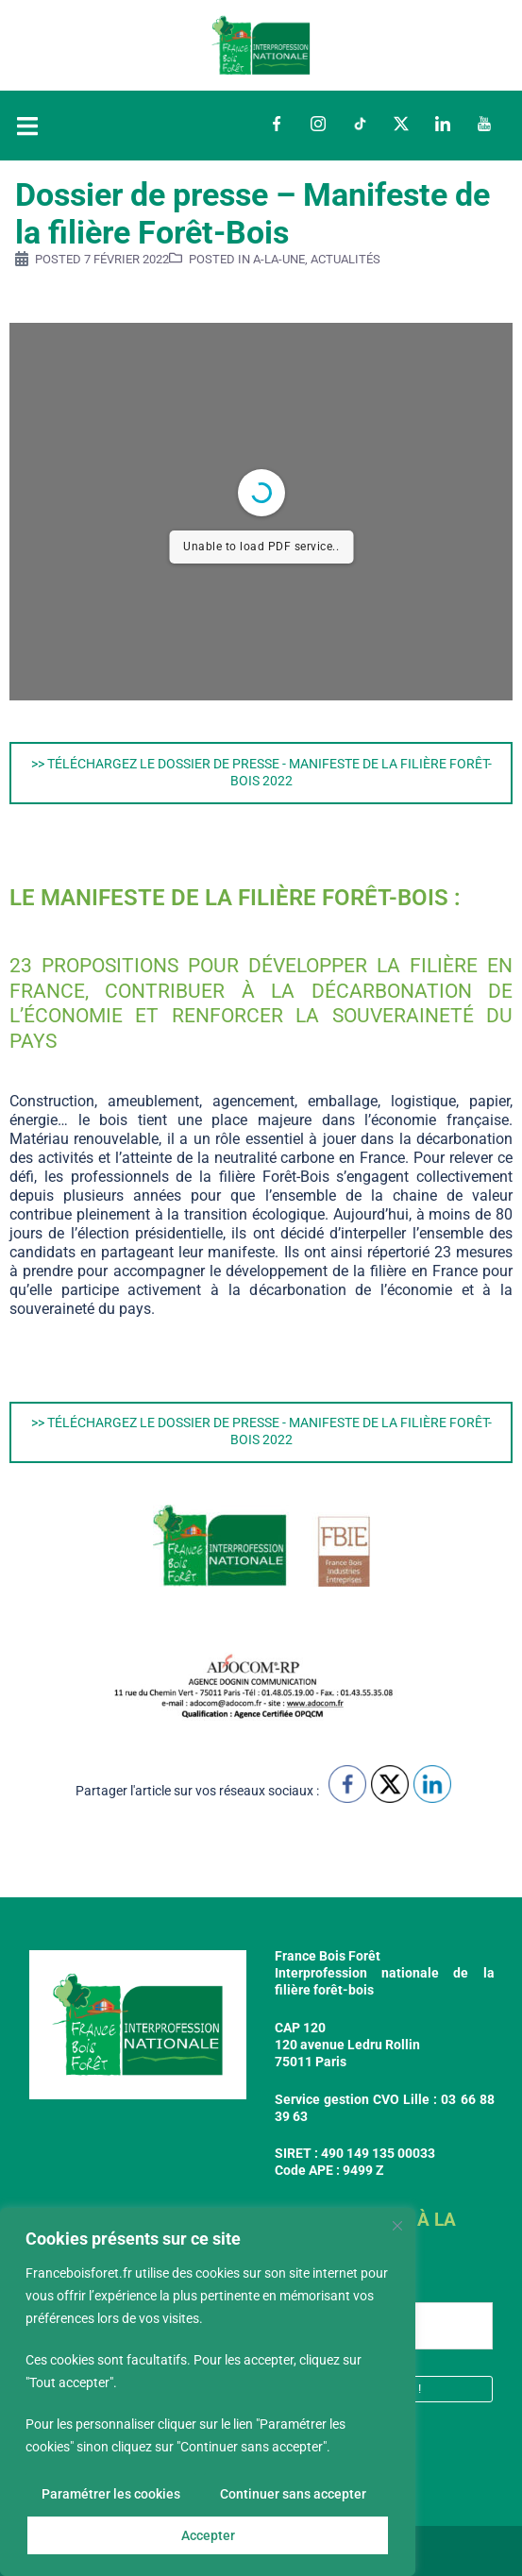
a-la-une (279, 259)
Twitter (401, 123)
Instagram (318, 123)
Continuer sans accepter (293, 2493)
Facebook (276, 123)
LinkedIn (442, 123)
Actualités (345, 259)
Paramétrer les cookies (111, 2493)
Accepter (208, 2535)
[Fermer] (397, 2226)
